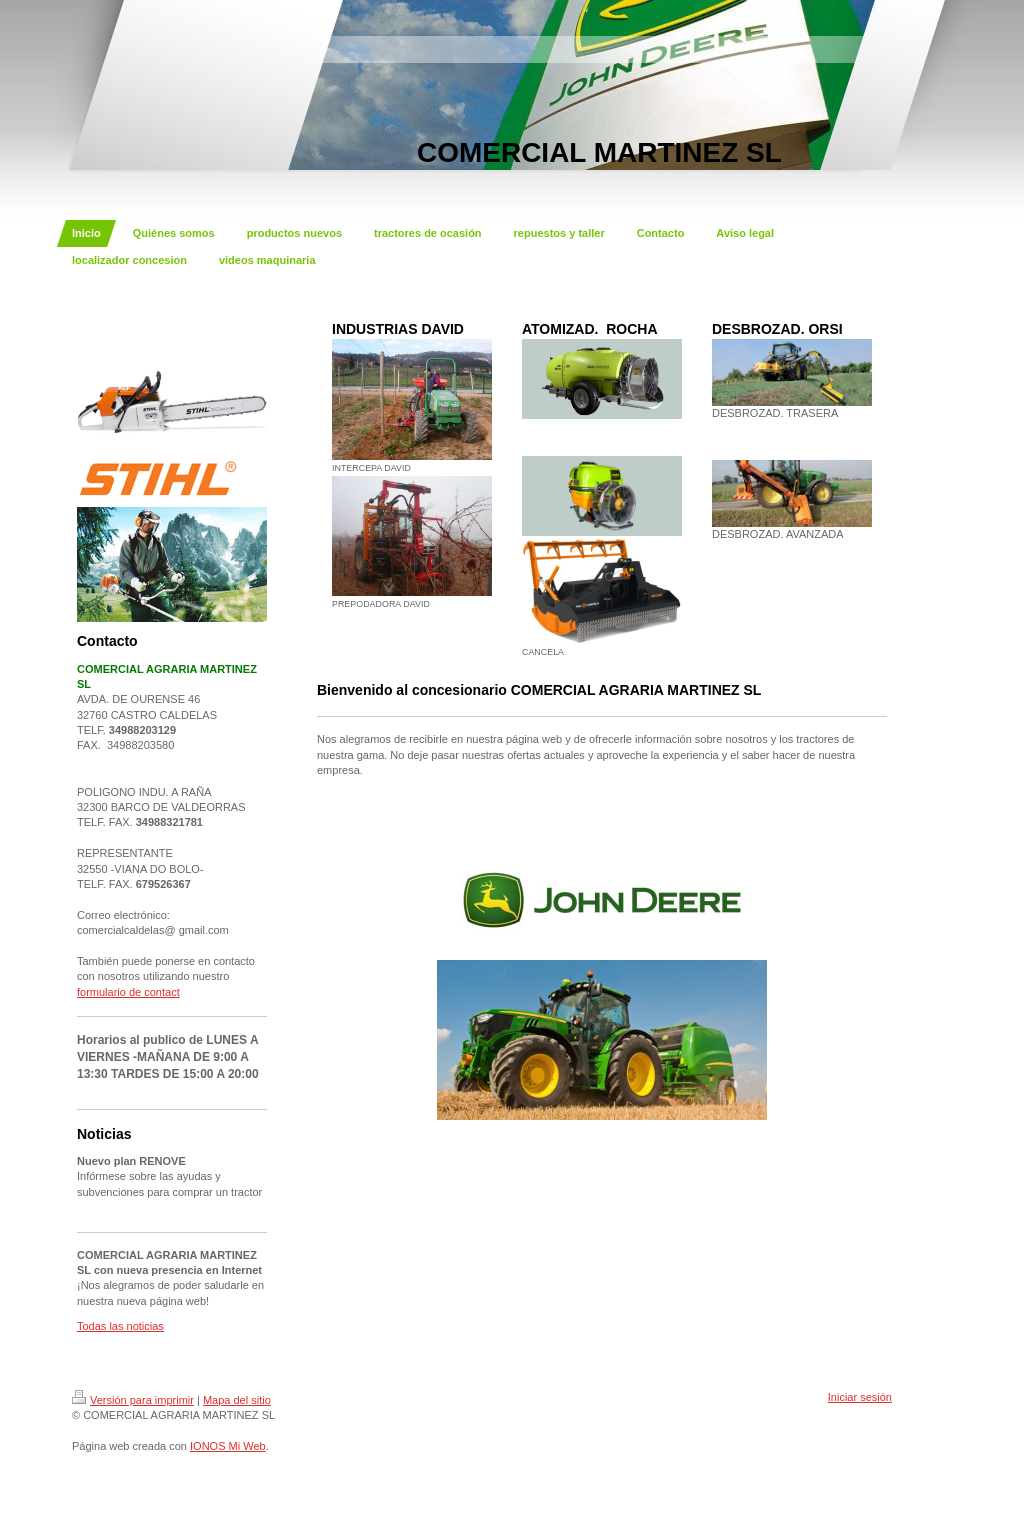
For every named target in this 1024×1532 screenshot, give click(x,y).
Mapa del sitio (237, 1400)
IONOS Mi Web (228, 1446)
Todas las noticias (120, 1326)
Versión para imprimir (133, 1400)
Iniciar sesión (860, 1397)
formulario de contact (128, 992)
